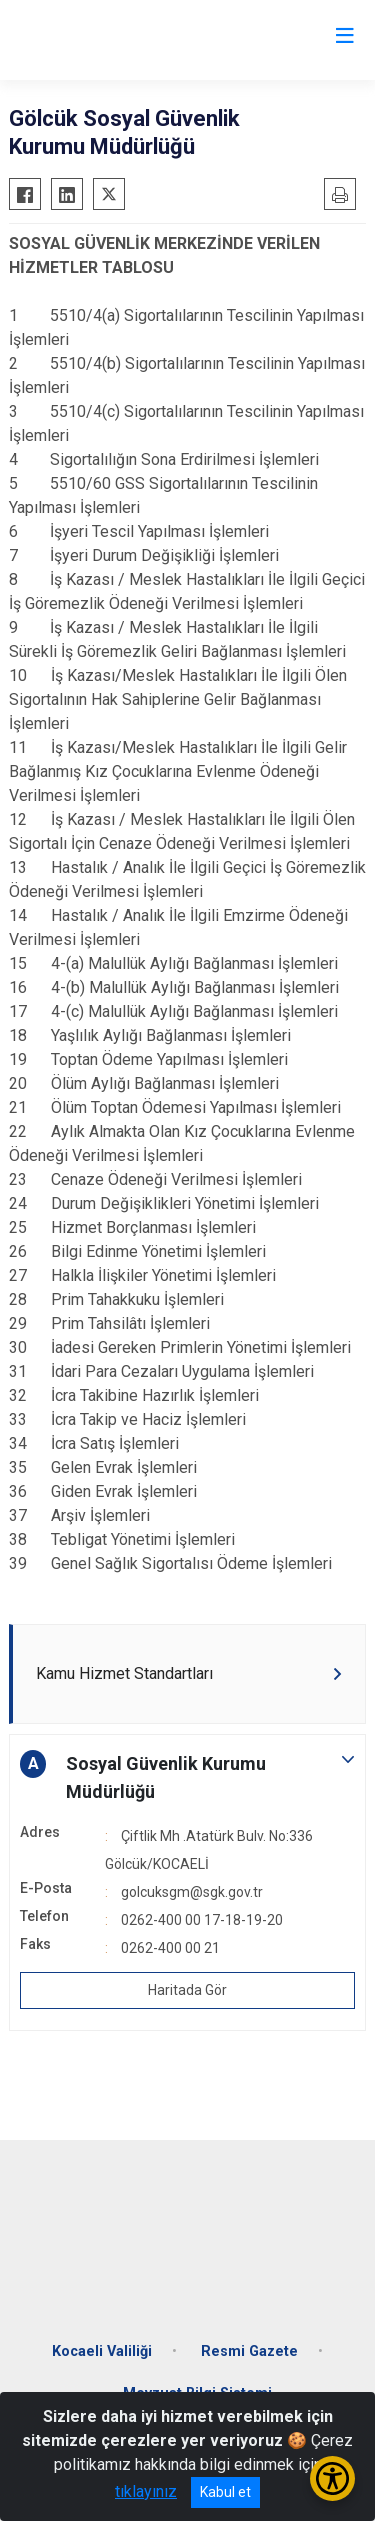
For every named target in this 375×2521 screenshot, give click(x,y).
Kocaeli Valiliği (102, 2351)
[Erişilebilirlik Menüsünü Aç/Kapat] (332, 2478)
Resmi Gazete (249, 2351)
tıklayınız (146, 2491)
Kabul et (225, 2492)
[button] (187, 1778)
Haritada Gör (187, 1990)
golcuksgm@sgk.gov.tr (192, 1892)
